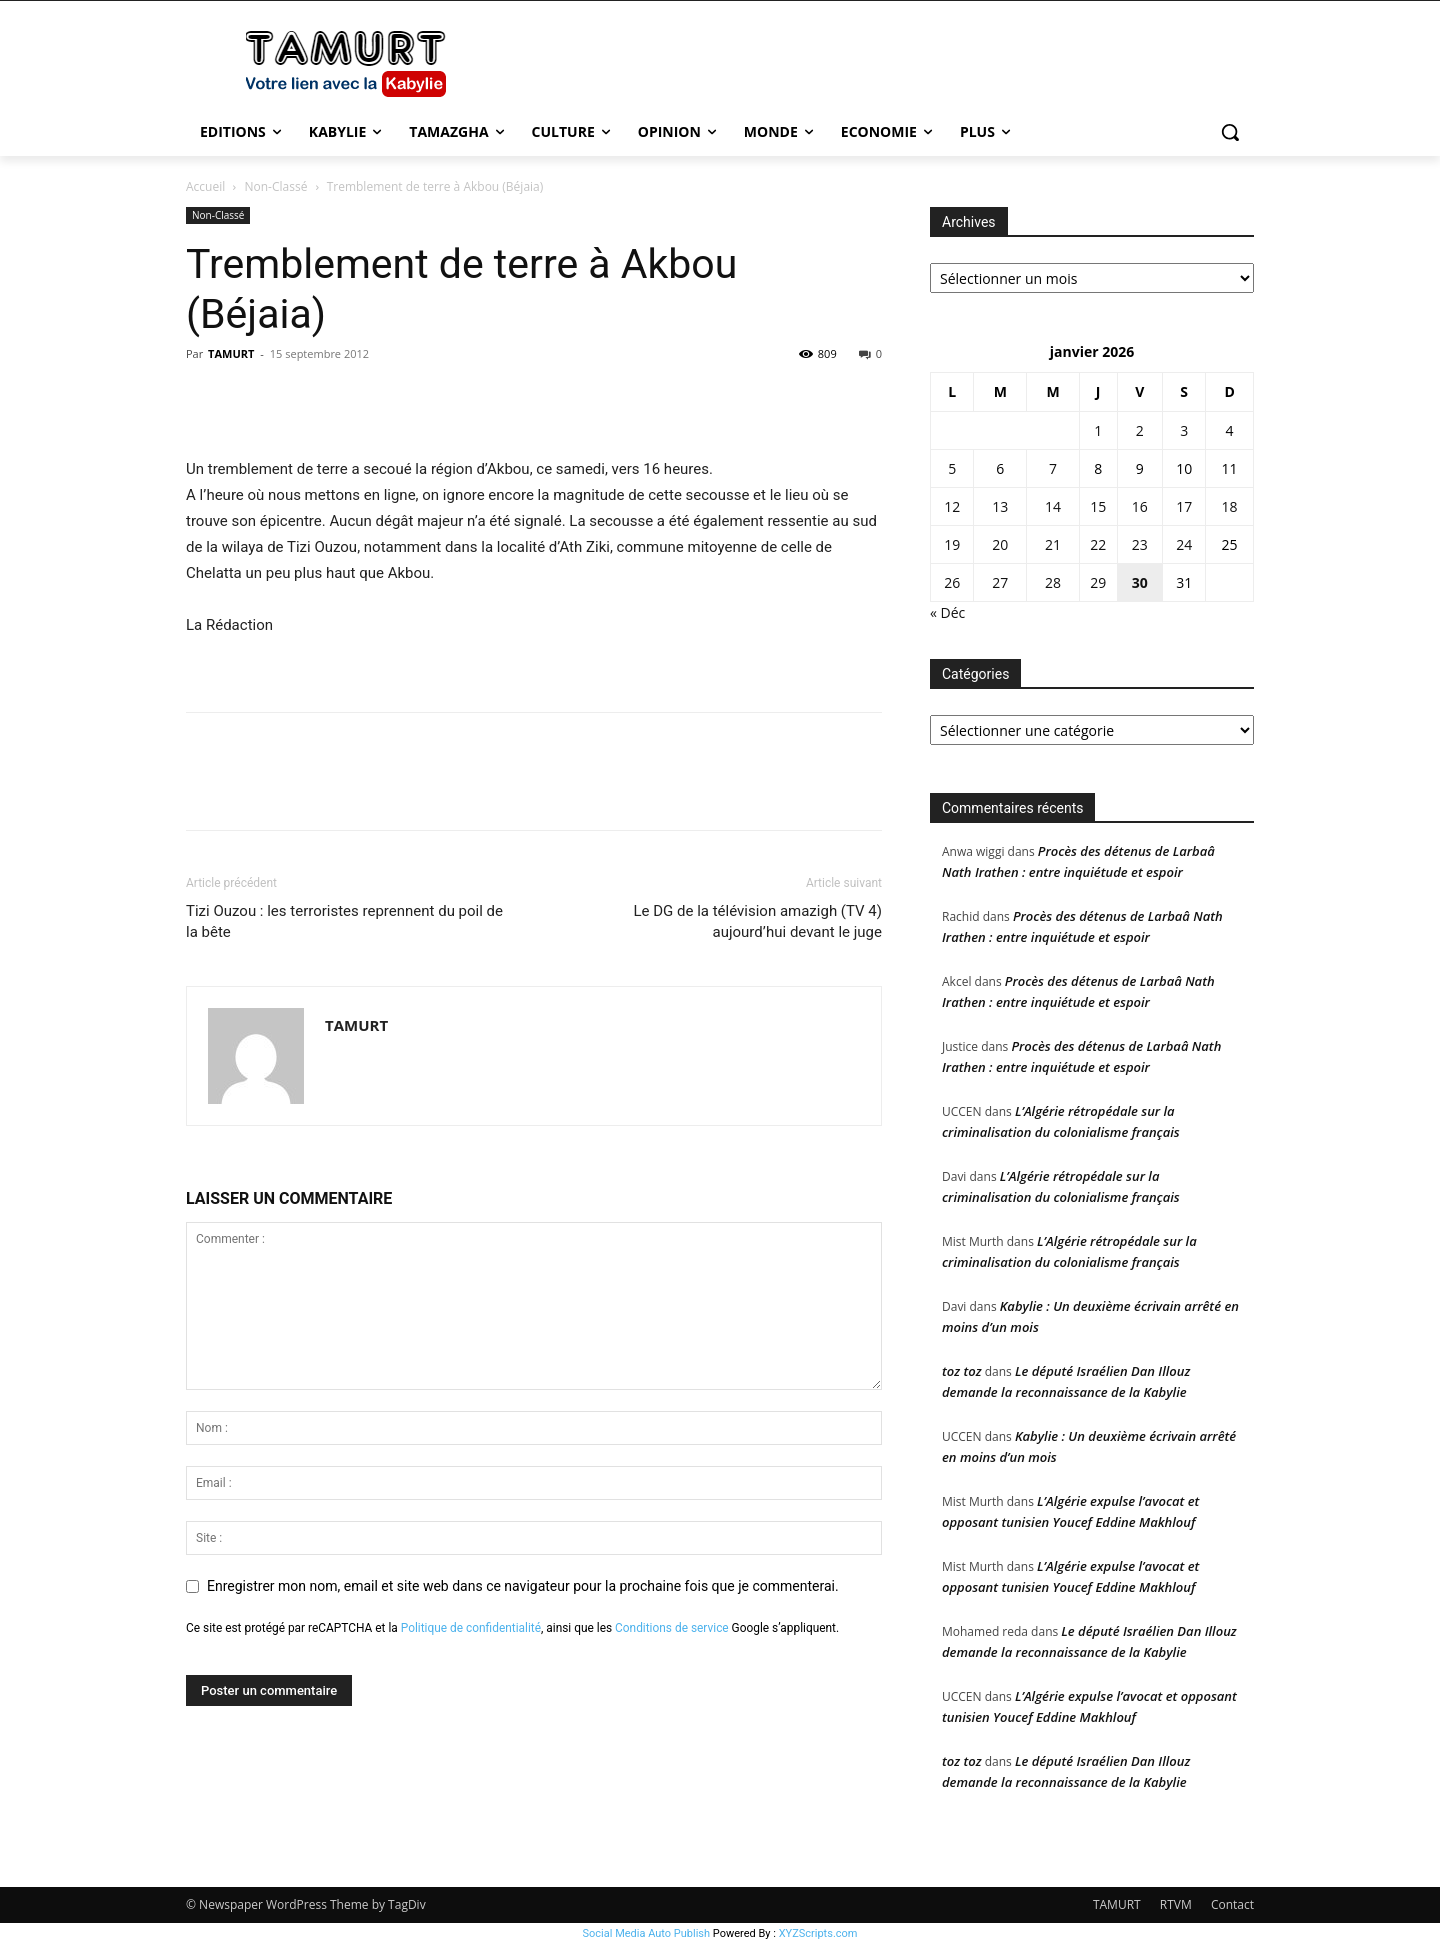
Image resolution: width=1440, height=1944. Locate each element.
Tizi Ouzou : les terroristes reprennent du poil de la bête (344, 921)
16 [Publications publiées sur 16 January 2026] (1140, 506)
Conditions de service (672, 1628)
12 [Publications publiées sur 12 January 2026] (952, 506)
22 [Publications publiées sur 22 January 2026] (1098, 544)
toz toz (962, 1371)
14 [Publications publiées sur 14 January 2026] (1053, 506)
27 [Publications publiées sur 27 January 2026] (1000, 582)
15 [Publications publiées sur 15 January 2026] (1098, 506)
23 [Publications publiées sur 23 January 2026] (1140, 544)
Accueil (205, 186)
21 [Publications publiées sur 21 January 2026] (1053, 544)
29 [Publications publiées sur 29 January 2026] (1098, 582)
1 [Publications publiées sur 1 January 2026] (1098, 430)
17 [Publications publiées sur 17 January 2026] (1184, 506)
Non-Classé (276, 186)
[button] (1230, 132)
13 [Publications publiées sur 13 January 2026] (1000, 506)
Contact (1232, 1904)
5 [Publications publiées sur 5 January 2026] (952, 468)
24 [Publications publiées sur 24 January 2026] (1184, 544)
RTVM (1176, 1904)
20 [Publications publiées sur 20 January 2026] (1000, 544)
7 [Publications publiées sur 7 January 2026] (1053, 468)
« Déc (947, 612)
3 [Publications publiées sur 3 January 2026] (1184, 430)
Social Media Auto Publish (647, 1933)
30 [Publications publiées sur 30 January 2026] (1140, 582)
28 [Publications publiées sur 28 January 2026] (1053, 582)
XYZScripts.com (818, 1933)
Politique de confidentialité (471, 1628)
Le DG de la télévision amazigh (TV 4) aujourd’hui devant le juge (757, 921)
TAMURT (231, 353)
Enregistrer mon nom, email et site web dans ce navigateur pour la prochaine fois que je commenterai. (523, 1586)
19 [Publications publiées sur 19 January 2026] (952, 544)
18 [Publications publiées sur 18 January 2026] (1230, 506)
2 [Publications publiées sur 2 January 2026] (1140, 430)
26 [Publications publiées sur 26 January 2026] (952, 582)
